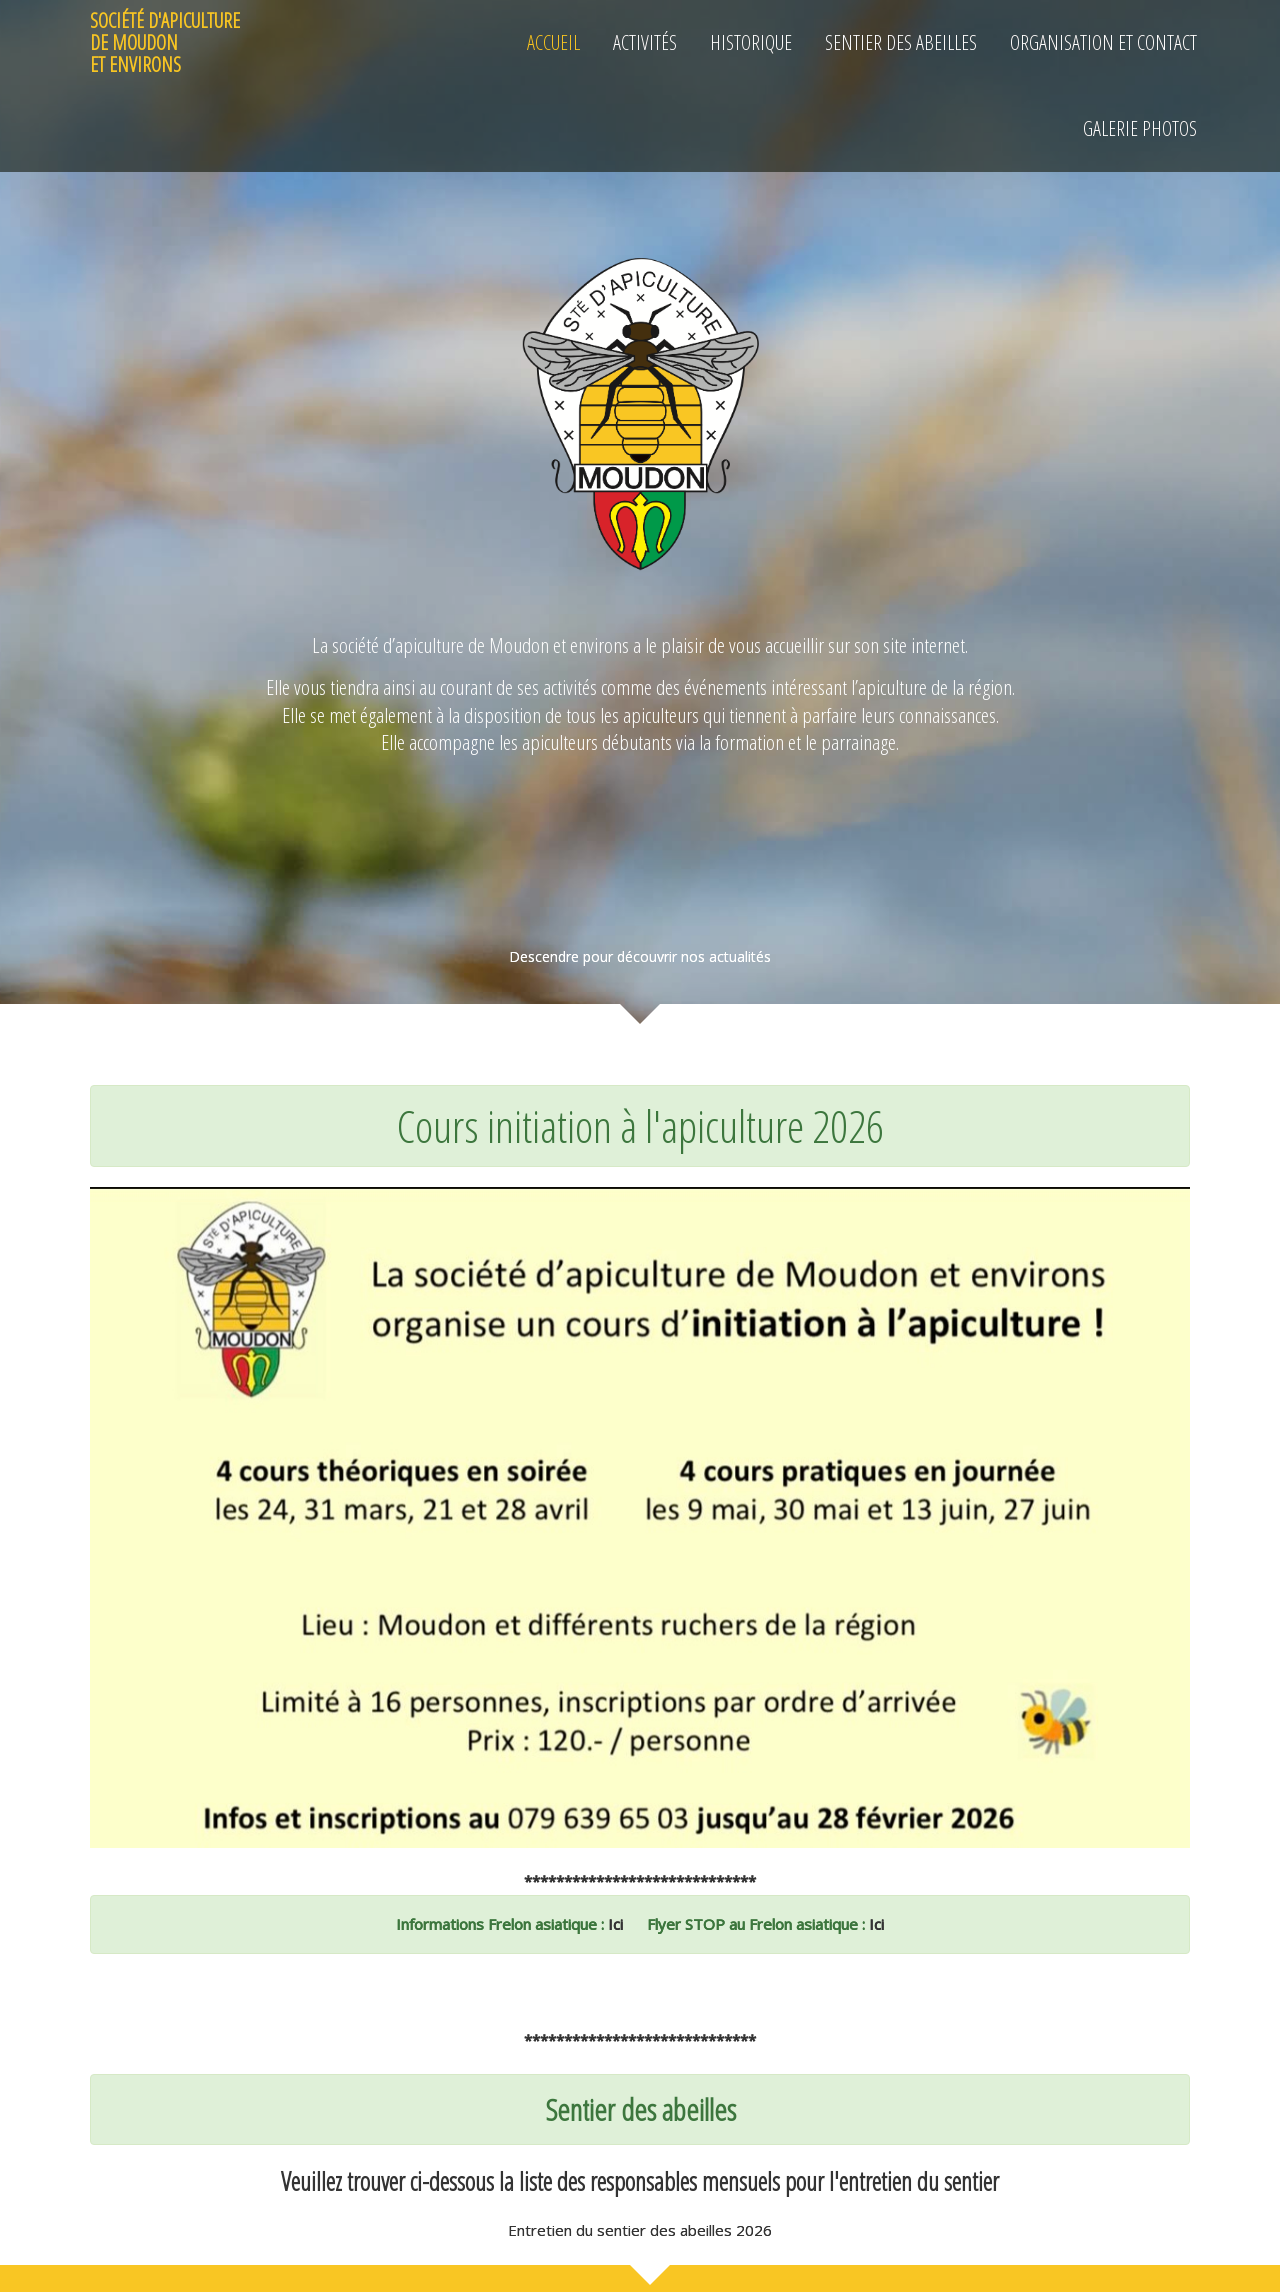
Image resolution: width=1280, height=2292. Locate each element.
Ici (613, 1924)
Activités (645, 42)
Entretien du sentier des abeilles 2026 (640, 2230)
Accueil (553, 42)
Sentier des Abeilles (901, 42)
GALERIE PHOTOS (1140, 128)
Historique (751, 42)
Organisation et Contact (1103, 42)
